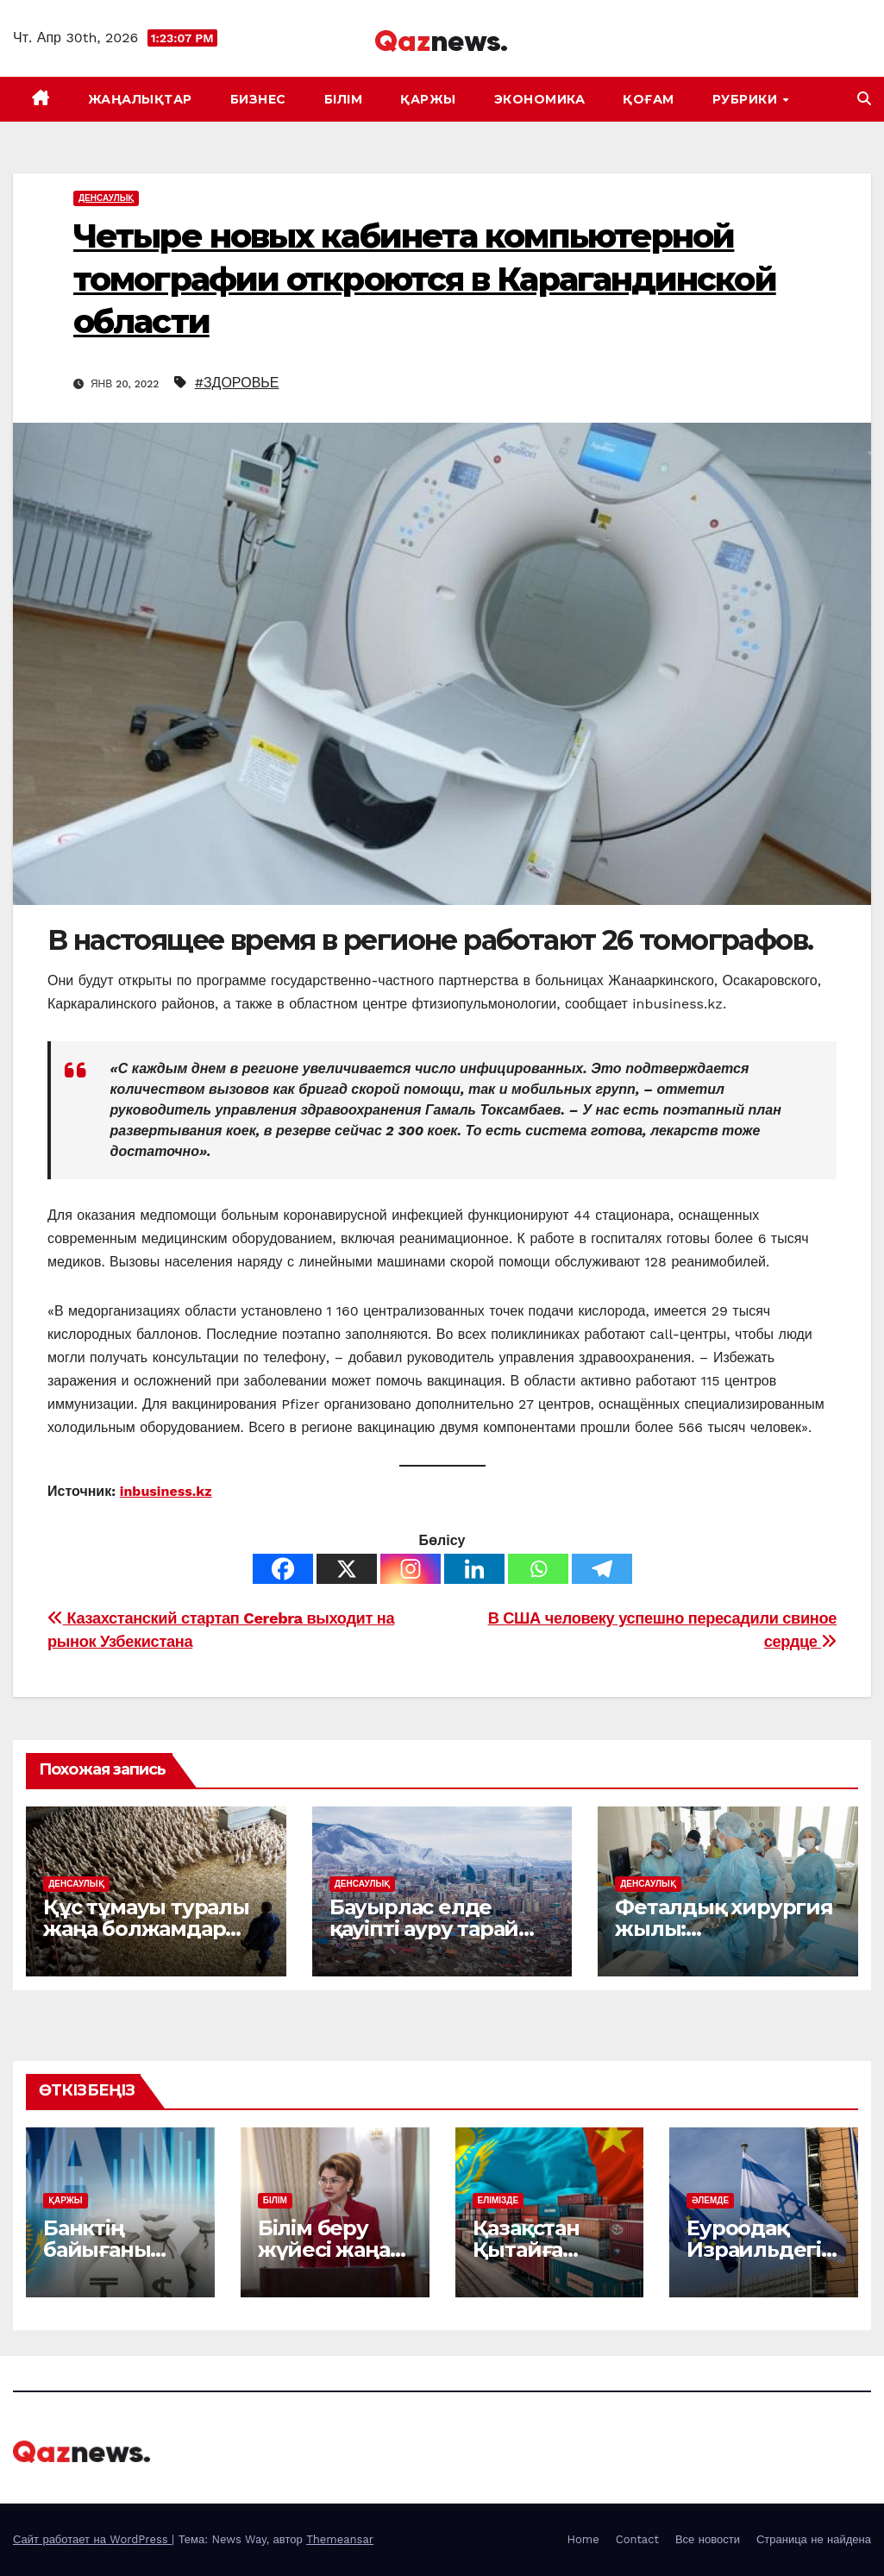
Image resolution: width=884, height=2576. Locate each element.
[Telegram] (602, 1569)
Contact (637, 2539)
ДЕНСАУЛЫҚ (106, 198)
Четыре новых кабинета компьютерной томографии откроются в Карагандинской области (424, 279)
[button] (864, 99)
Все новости (707, 2539)
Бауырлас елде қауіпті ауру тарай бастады (423, 1928)
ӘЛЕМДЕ (710, 2200)
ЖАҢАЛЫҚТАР (140, 99)
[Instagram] (410, 1569)
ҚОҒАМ (648, 99)
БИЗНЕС (258, 99)
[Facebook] (283, 1569)
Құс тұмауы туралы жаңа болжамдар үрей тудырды (146, 1928)
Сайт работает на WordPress (92, 2539)
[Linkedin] (474, 1569)
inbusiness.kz (166, 1491)
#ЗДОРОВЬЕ (237, 382)
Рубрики (746, 99)
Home (583, 2539)
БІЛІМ (343, 99)
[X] (347, 1569)
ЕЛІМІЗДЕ (498, 2200)
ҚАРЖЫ (428, 99)
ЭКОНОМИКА (540, 99)
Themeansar (339, 2539)
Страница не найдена (813, 2539)
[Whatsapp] (538, 1569)
